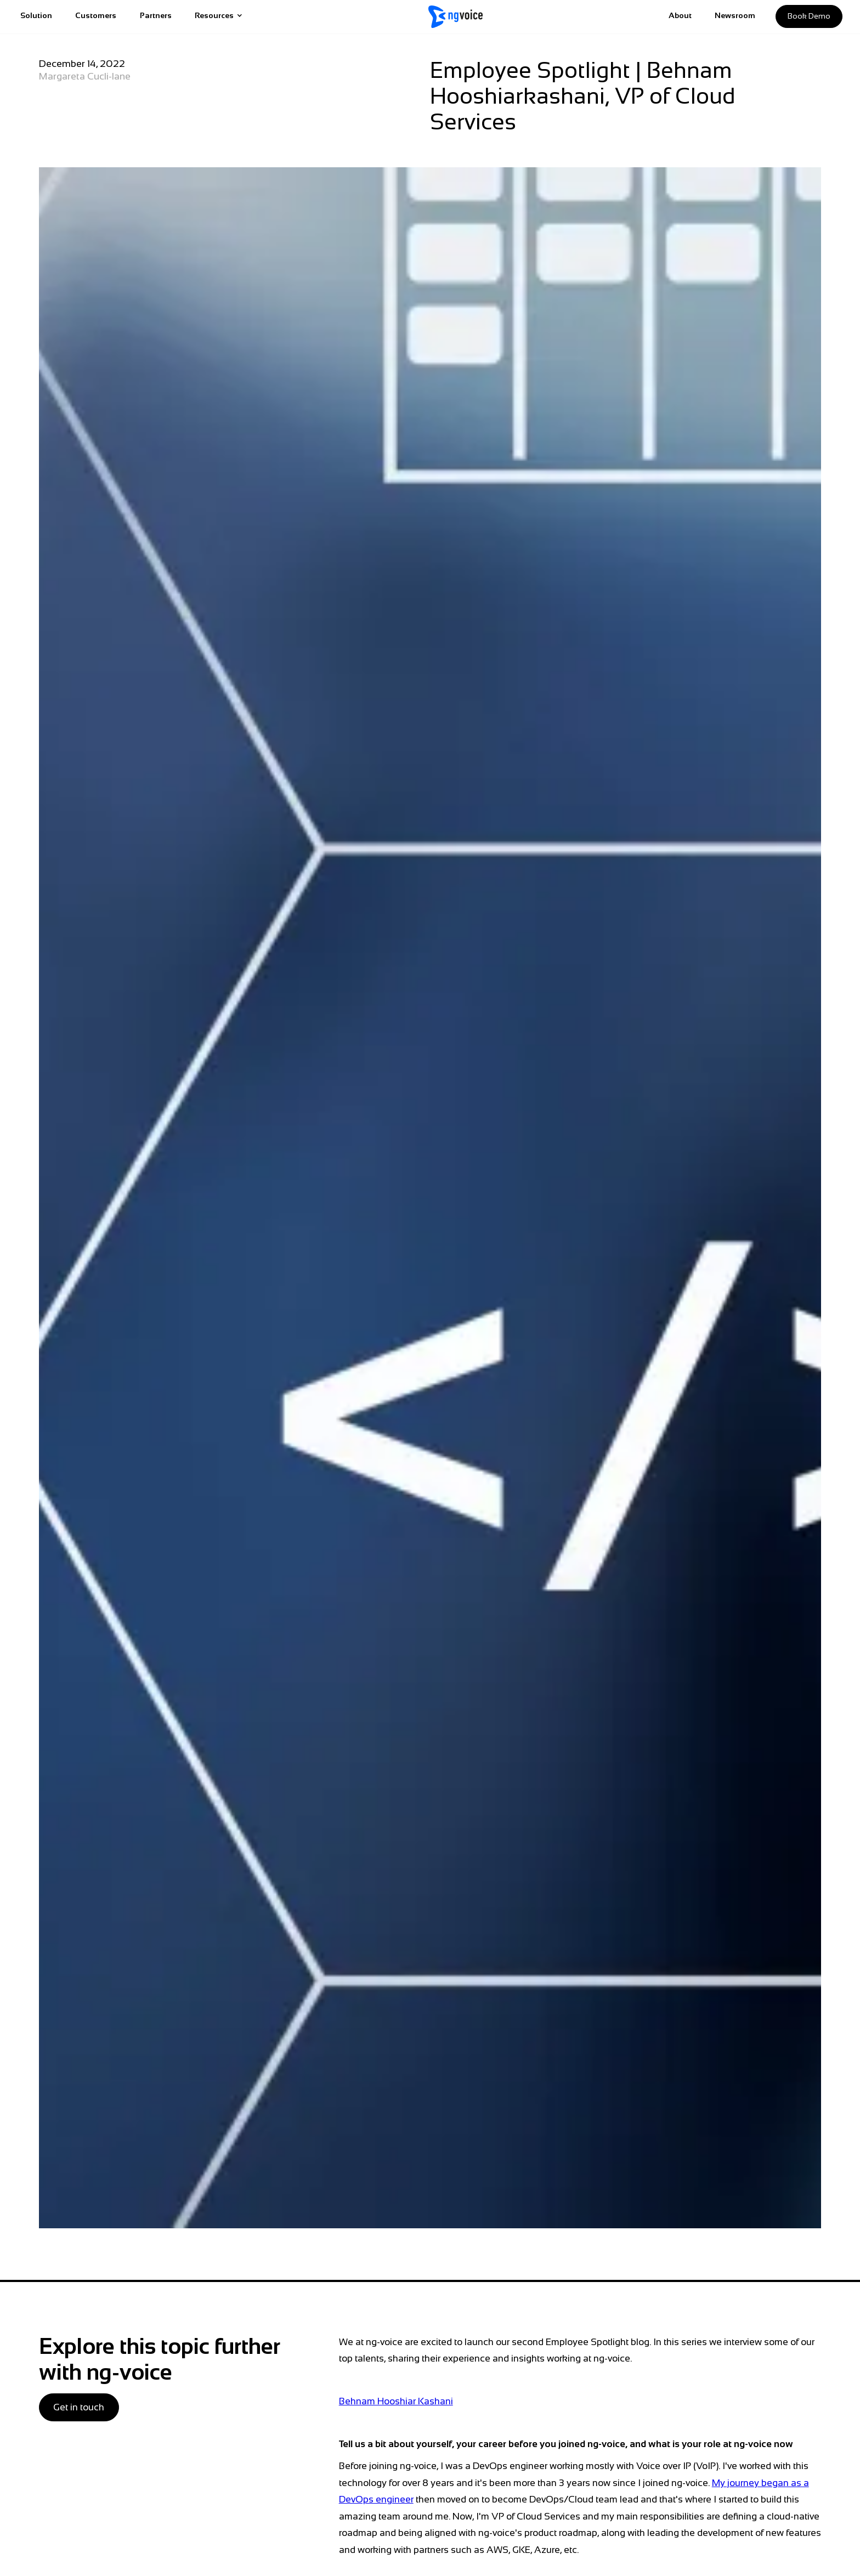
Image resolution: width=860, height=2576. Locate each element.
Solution (36, 15)
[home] (455, 16)
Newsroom (735, 15)
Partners (156, 15)
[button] (218, 16)
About (680, 15)
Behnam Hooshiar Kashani (396, 2401)
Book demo (809, 16)
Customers (95, 15)
